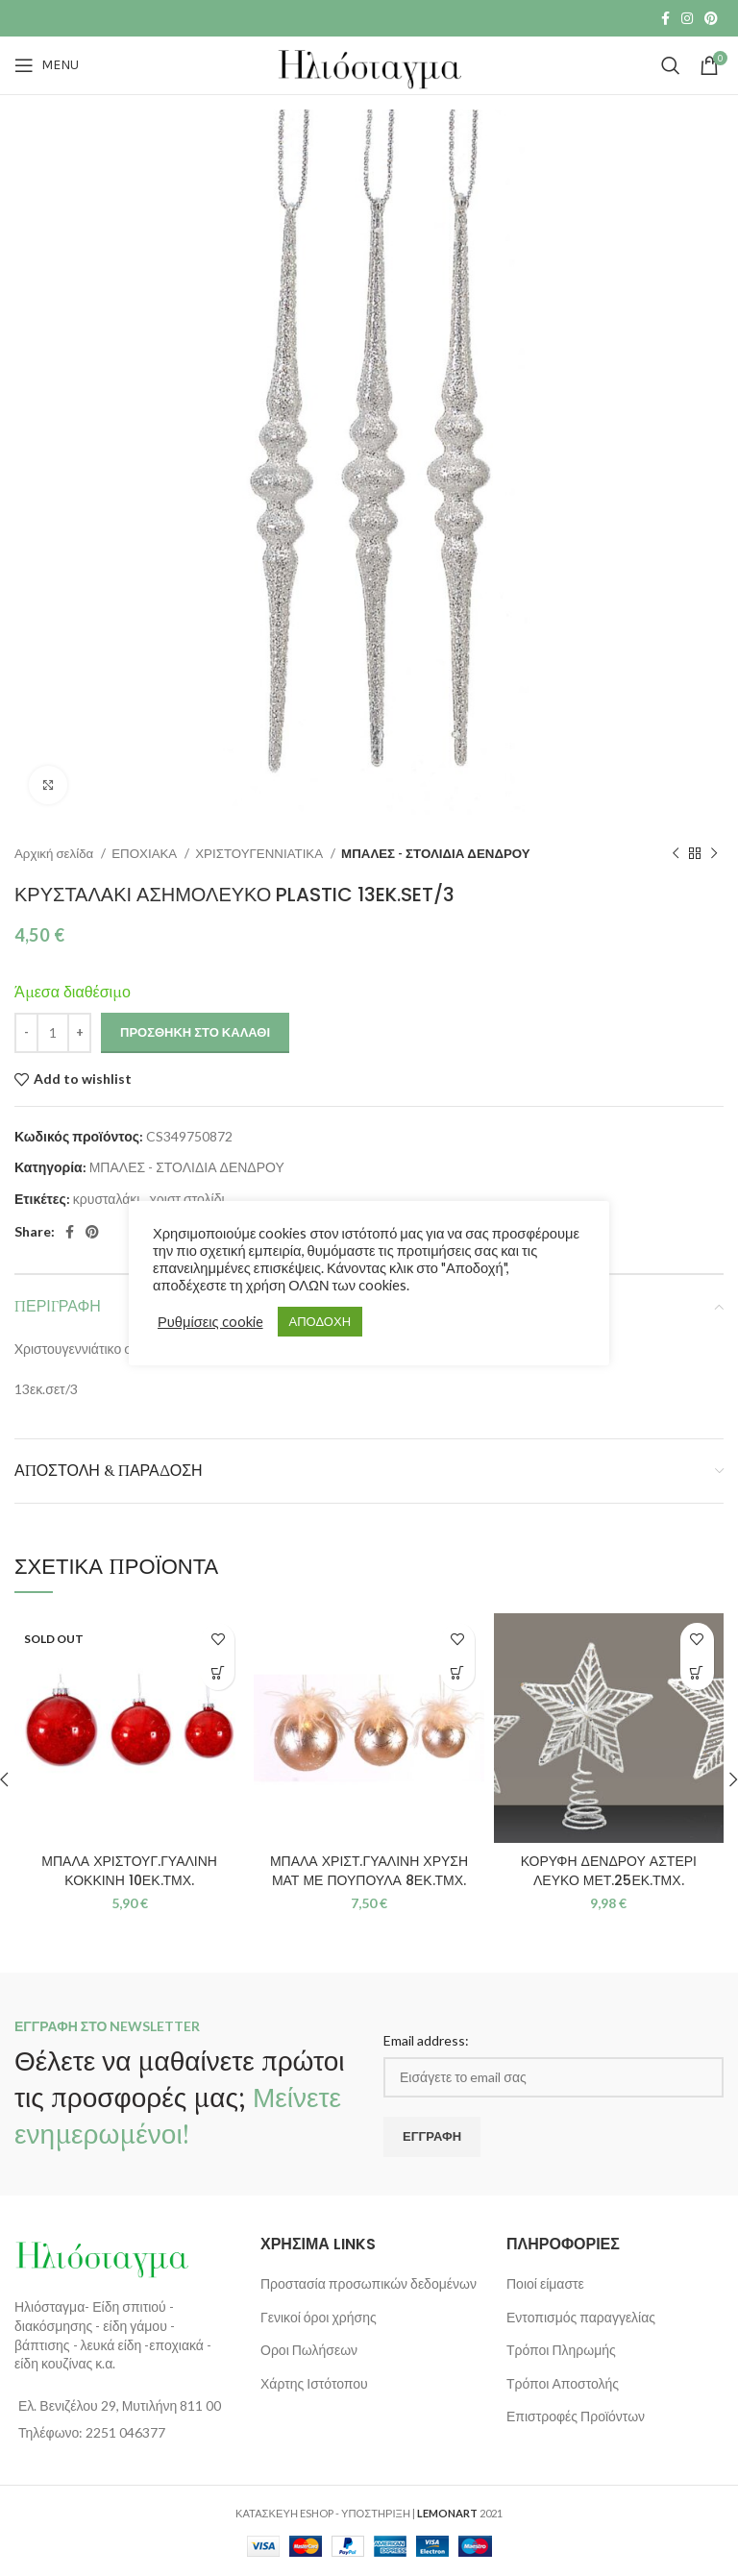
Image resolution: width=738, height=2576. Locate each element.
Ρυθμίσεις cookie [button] (210, 1321)
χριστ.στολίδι (186, 1198)
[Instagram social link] (687, 18)
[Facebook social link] (665, 18)
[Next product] (714, 854)
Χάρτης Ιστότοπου (314, 2383)
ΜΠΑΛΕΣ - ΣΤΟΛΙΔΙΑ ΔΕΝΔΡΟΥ (435, 853)
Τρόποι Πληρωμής (561, 2350)
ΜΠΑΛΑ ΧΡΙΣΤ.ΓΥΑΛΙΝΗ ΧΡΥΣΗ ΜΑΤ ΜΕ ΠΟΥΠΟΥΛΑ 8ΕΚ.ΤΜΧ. (369, 1871)
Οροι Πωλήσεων (308, 2350)
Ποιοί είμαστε (545, 2283)
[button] (458, 1673)
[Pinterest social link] (711, 18)
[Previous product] (675, 854)
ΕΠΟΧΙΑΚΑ (145, 853)
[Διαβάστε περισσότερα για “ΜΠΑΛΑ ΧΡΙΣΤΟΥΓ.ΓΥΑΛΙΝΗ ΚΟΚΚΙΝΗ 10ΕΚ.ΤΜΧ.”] (217, 1673)
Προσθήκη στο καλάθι (195, 1032)
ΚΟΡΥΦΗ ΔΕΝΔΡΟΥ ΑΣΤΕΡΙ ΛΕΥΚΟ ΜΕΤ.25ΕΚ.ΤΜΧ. (609, 1871)
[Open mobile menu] (46, 65)
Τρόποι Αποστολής (562, 2383)
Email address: (426, 2040)
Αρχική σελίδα (55, 853)
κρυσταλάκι (106, 1198)
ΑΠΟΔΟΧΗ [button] (320, 1321)
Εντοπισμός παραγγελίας (580, 2317)
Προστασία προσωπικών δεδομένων (368, 2283)
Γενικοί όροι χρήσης (318, 2317)
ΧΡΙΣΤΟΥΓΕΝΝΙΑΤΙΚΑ (260, 853)
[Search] (671, 65)
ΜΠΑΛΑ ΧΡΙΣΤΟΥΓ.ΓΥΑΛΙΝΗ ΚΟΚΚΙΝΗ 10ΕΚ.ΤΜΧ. (129, 1871)
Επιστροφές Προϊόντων (575, 2416)
